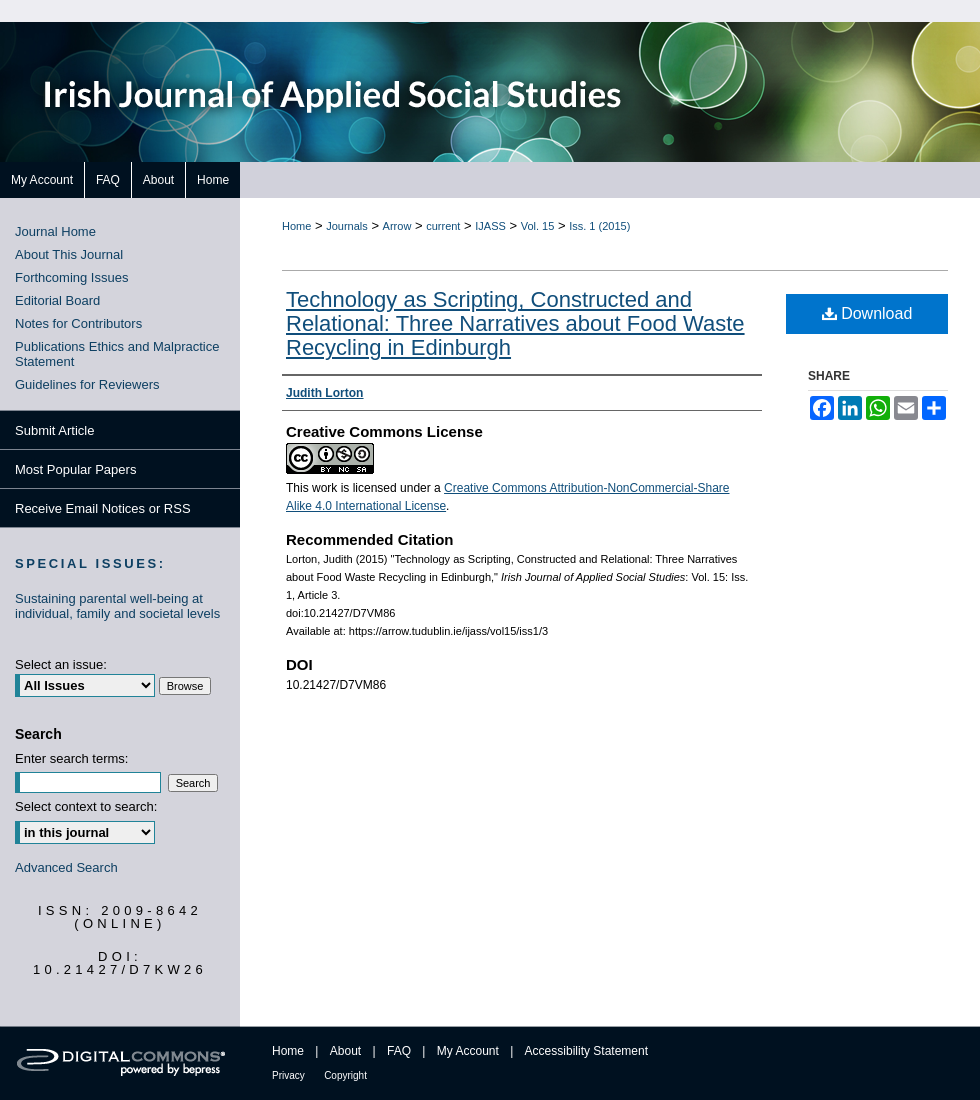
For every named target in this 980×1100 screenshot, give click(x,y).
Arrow (397, 226)
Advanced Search (66, 867)
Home (296, 226)
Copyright (345, 1075)
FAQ (399, 1051)
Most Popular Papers (75, 469)
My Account (468, 1051)
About (345, 1051)
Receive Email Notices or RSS (103, 508)
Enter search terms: (71, 758)
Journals (347, 226)
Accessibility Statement (586, 1051)
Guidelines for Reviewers (87, 384)
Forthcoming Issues (71, 277)
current (443, 226)
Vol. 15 (538, 226)
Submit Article (54, 430)
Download (867, 313)
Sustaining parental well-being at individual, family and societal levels (117, 606)
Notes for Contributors (78, 323)
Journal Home (55, 231)
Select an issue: (61, 664)
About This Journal (69, 254)
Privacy (288, 1075)
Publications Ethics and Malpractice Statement (117, 354)
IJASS (490, 226)
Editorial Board (57, 300)
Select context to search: (86, 806)
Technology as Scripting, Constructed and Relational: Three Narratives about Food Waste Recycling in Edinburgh (515, 323)
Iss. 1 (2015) (599, 226)
